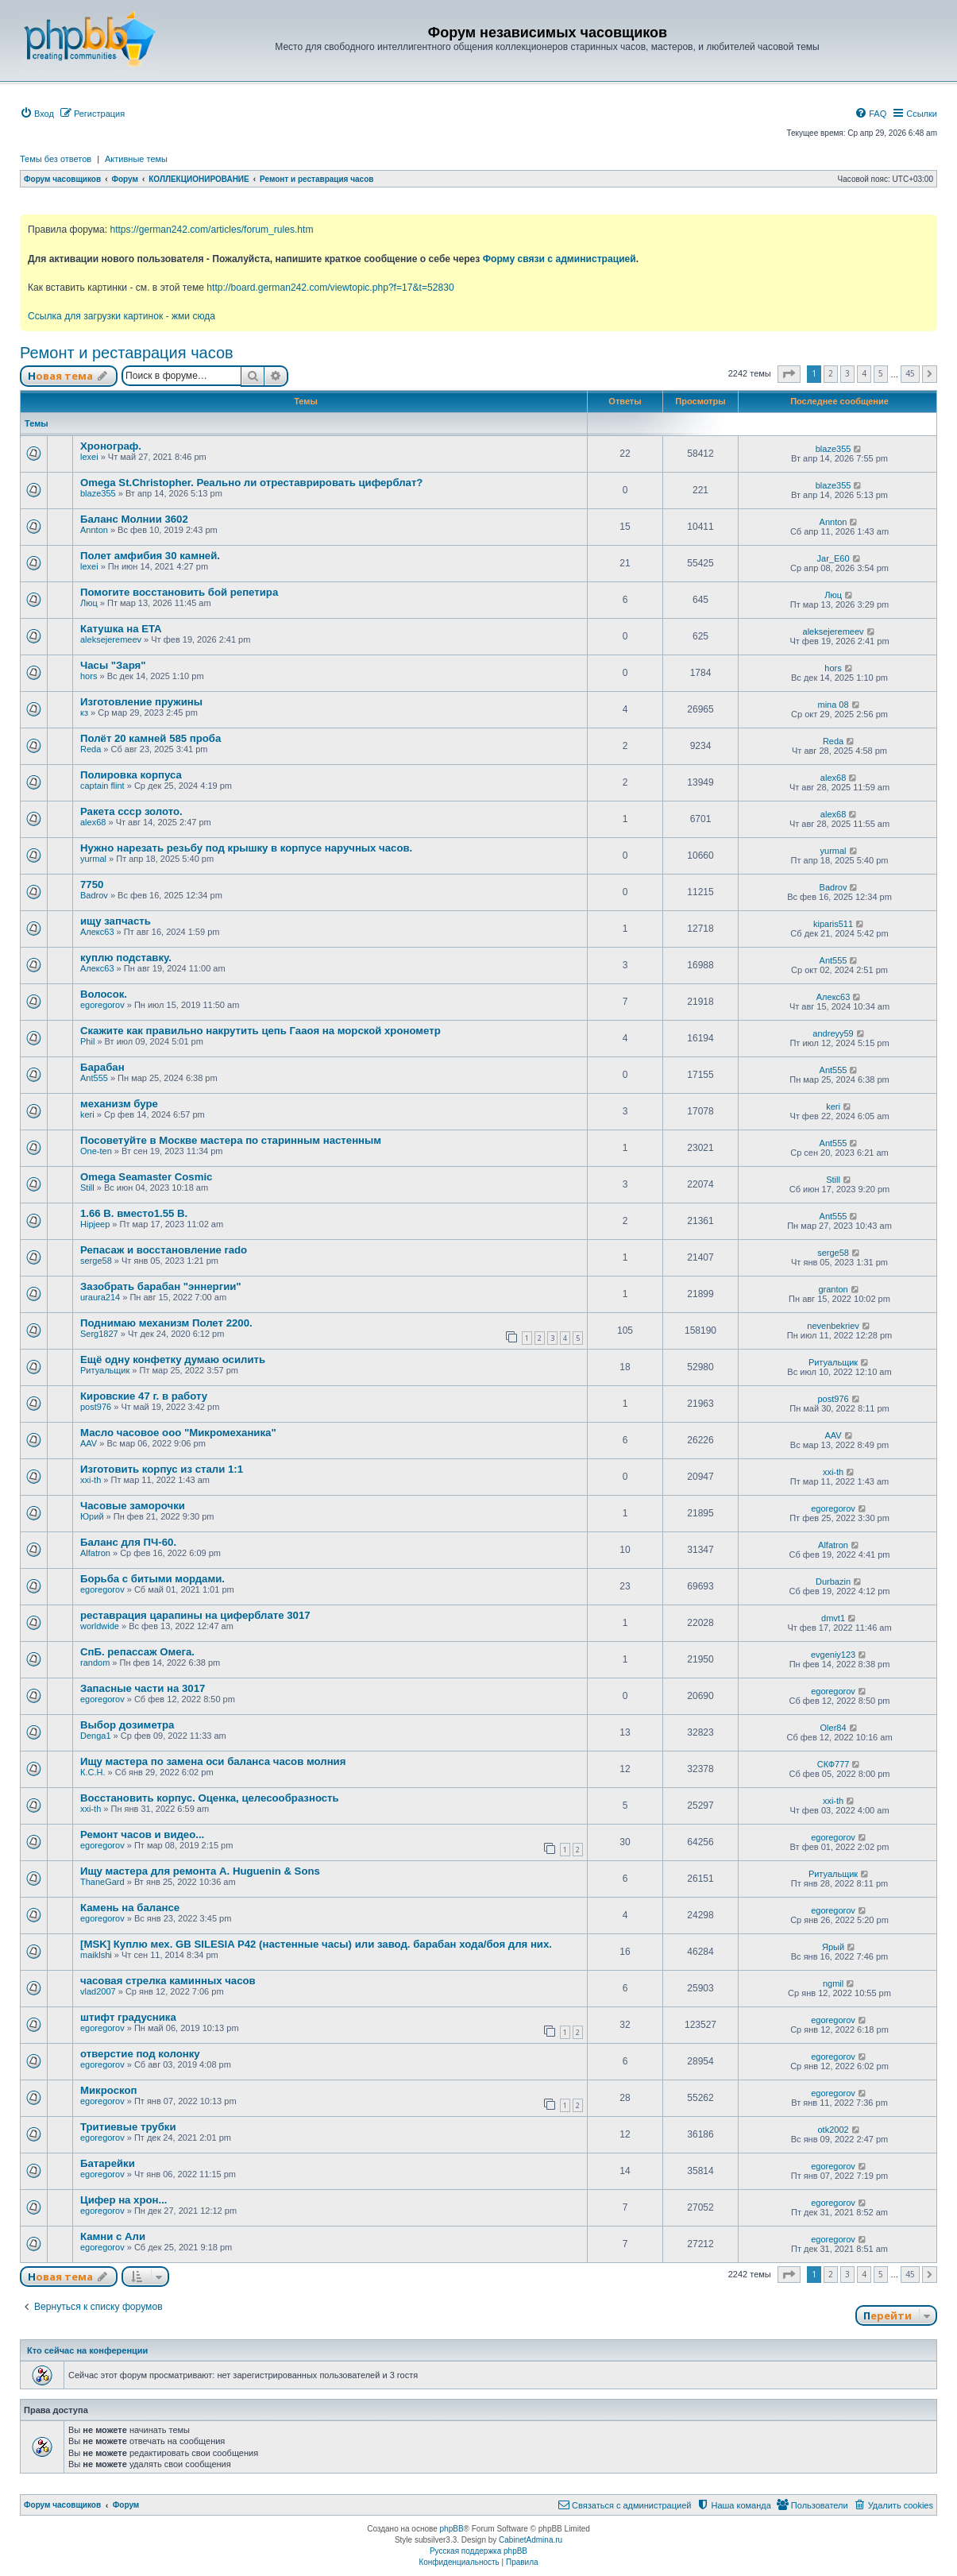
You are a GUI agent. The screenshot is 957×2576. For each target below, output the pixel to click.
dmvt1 (833, 1618)
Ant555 (833, 960)
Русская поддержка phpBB (478, 2551)
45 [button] (910, 373)
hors (88, 676)
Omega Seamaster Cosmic (146, 1177)
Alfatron (95, 1553)
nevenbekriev (833, 1325)
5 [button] (880, 373)
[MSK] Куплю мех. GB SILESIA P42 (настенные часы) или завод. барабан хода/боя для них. (316, 1944)
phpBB (452, 2528)
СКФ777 (833, 1764)
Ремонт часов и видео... (142, 1834)
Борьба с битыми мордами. (152, 1579)
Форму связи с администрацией (559, 259)
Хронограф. (110, 446)
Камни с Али (112, 2236)
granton (832, 1289)
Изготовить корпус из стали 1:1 (161, 1469)
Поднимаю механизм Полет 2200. (166, 1323)
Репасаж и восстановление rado (163, 1250)
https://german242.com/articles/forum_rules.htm (211, 229)
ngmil (833, 1983)
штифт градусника (128, 2017)
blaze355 (833, 449)
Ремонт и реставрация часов (126, 352)
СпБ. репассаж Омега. (137, 1652)
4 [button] (864, 373)
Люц (89, 603)
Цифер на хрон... (124, 2200)
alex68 (833, 777)
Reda (90, 749)
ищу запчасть (115, 921)
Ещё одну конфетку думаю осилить (172, 1359)
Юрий (92, 1516)
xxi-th (90, 1480)
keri (87, 1114)
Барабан (102, 1067)
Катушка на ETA (121, 629)
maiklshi (96, 1955)
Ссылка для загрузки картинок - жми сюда (121, 316)
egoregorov (102, 1005)
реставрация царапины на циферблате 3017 (195, 1615)
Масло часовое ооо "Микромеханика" (178, 1433)
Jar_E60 (833, 558)
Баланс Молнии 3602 (134, 519)
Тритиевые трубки (128, 2127)
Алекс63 (97, 932)
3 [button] (847, 373)
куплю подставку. (126, 958)
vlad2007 (98, 1991)
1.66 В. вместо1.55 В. (133, 1213)
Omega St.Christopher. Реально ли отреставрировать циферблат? (251, 483)
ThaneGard (102, 1882)
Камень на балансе (129, 1908)
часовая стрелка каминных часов (168, 1981)
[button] (789, 374)
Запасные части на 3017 (142, 1688)
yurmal (93, 858)
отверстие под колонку (140, 2054)
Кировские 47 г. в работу (143, 1396)
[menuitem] (37, 113)
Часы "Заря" (113, 665)
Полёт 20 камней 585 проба (150, 738)
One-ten (96, 1151)
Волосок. (103, 994)
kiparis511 (833, 924)
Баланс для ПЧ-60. (128, 1542)
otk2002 (832, 2129)
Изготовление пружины (141, 702)
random (95, 1662)
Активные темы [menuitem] (136, 159)
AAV (88, 1443)
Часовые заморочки (132, 1506)
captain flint (102, 785)
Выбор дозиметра (127, 1725)
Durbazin (833, 1581)
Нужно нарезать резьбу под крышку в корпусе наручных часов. (246, 848)
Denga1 (95, 1735)
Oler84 (833, 1727)
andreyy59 (832, 1033)
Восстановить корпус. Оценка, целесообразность (209, 1798)
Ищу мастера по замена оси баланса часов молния (212, 1761)
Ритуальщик (104, 1370)
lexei (89, 457)
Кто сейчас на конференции (87, 2350)
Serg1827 (99, 1333)
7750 (91, 884)
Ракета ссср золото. (131, 811)
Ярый (833, 1947)
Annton (94, 530)
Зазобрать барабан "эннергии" (160, 1286)
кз (84, 712)
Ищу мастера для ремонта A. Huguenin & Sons (200, 1871)
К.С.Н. (92, 1772)
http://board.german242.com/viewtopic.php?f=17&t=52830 (329, 287)
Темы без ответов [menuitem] (55, 159)
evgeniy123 (833, 1654)
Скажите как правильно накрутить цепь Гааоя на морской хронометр (260, 1031)
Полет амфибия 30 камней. (150, 556)
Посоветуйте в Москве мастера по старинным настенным (230, 1140)
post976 (95, 1407)
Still (87, 1187)
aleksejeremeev (110, 639)
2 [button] (830, 373)
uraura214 (100, 1297)
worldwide (99, 1626)
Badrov (94, 895)
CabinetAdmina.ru (530, 2539)
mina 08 (832, 704)
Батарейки (107, 2163)
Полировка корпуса (131, 775)
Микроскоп (108, 2090)
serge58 (96, 1260)
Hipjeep (95, 1224)
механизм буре (119, 1104)
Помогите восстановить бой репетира (179, 592)
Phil (87, 1041)
